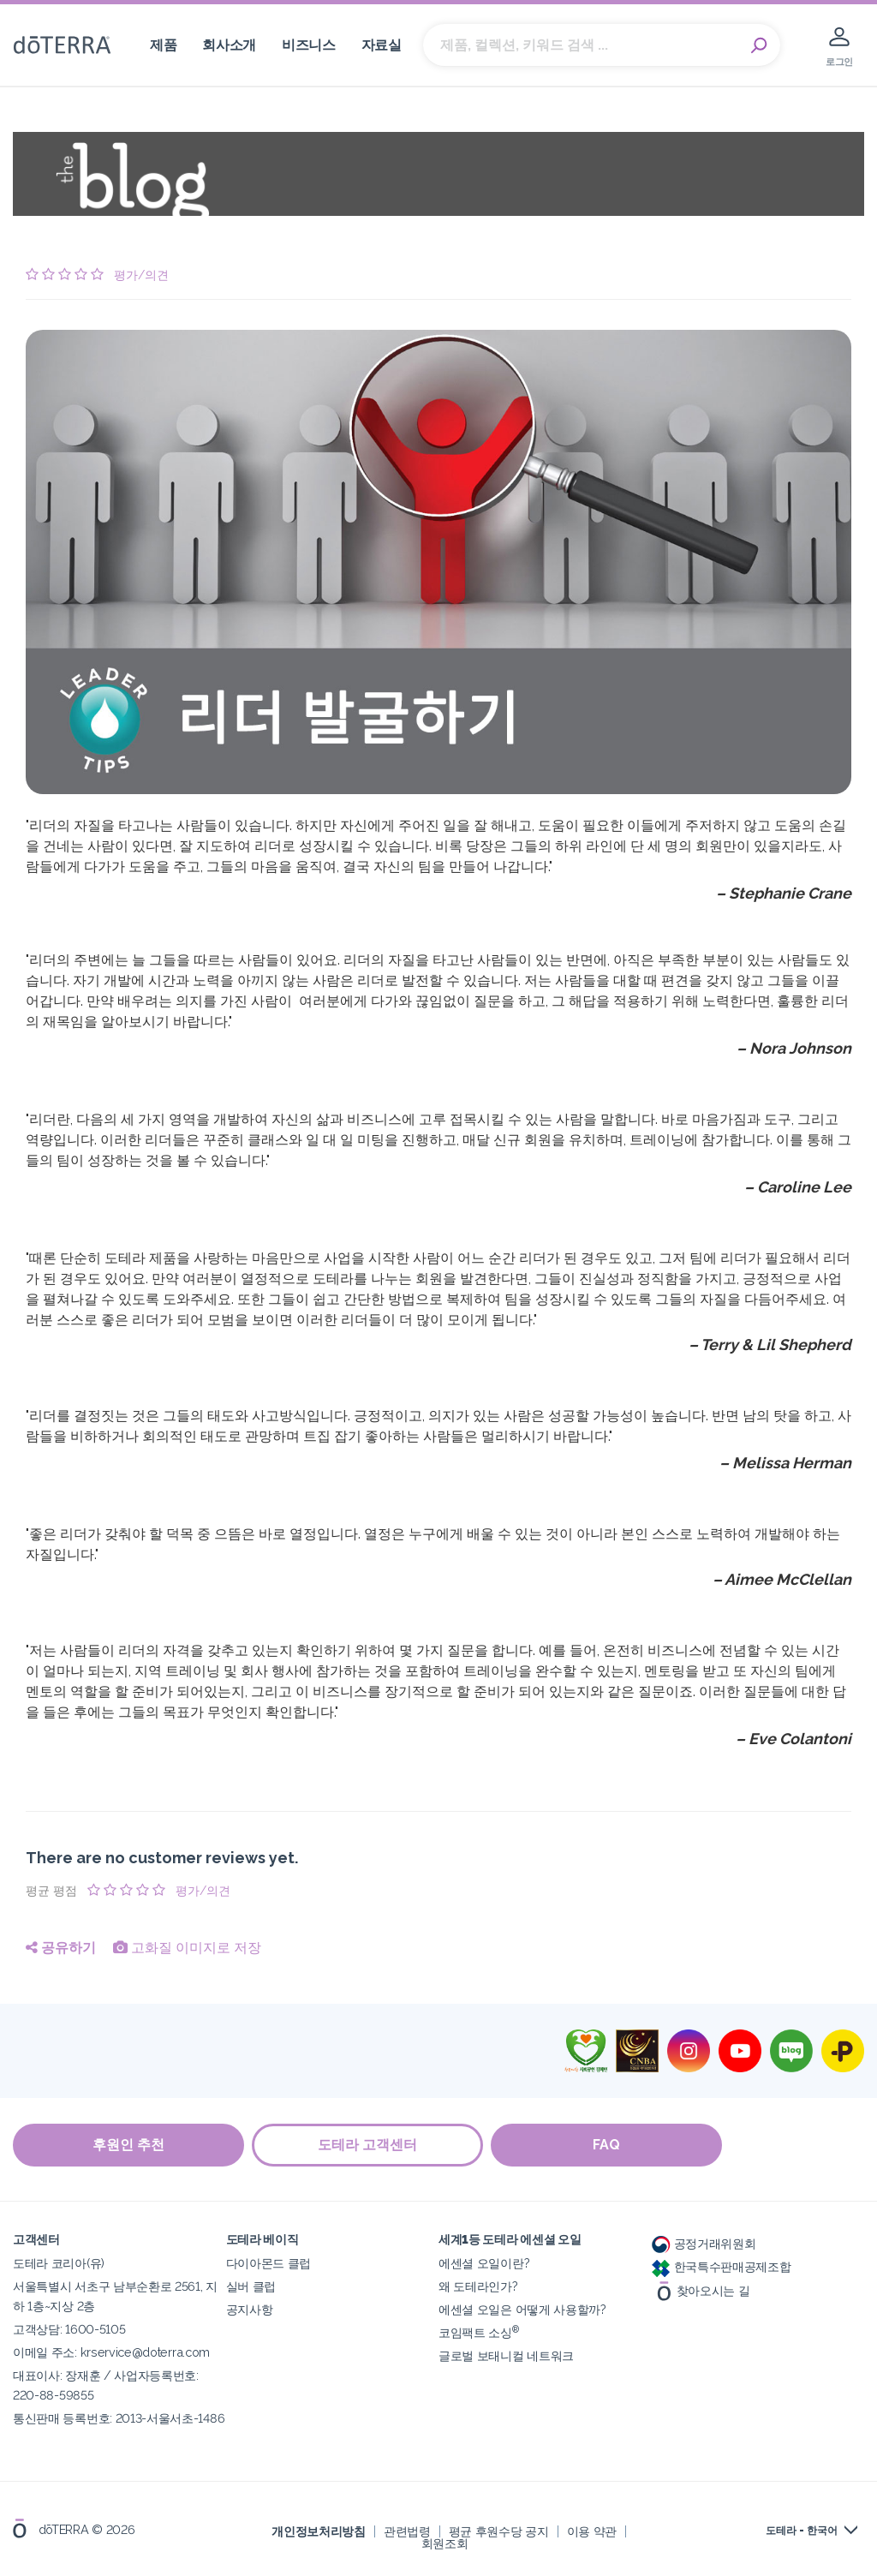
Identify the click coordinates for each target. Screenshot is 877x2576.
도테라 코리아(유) (58, 2263)
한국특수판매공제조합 (721, 2266)
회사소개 (229, 45)
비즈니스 (309, 45)
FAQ (608, 2145)
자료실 (381, 45)
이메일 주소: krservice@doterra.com (111, 2352)
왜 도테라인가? (478, 2286)
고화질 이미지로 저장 (187, 1947)
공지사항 (249, 2309)
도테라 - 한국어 (802, 2531)
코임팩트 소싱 (478, 2332)
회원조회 (444, 2543)
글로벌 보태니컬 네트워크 (506, 2355)
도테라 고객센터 (368, 2145)
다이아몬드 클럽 (269, 2263)
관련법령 (407, 2531)
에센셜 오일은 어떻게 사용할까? (522, 2309)
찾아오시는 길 (701, 2289)
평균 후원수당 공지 (499, 2531)
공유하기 (61, 1947)
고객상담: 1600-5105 (69, 2329)
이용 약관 (592, 2531)
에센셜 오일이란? (483, 2263)
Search (758, 45)
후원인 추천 (128, 2145)
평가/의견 (141, 275)
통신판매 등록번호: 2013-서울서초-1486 (118, 2418)
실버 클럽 (251, 2286)
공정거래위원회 (704, 2243)
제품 (163, 45)
